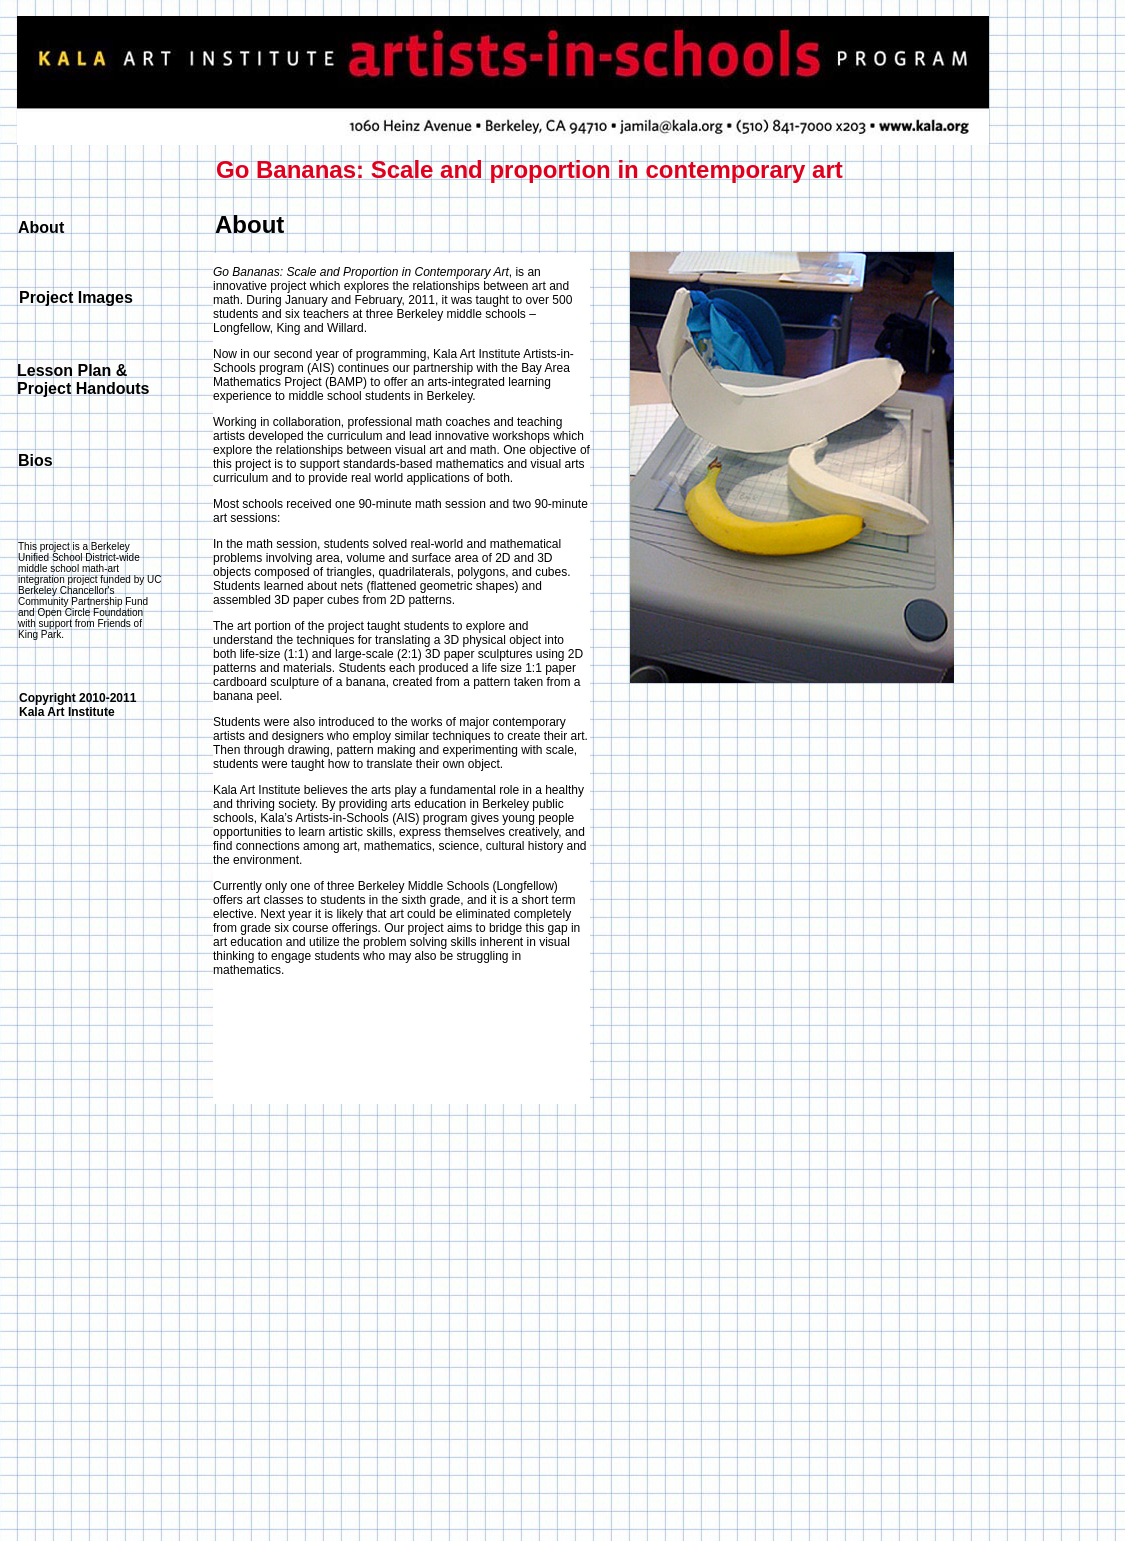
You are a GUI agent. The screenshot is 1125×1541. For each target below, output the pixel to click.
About (41, 227)
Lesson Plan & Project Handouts (83, 379)
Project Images (76, 297)
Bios (35, 460)
